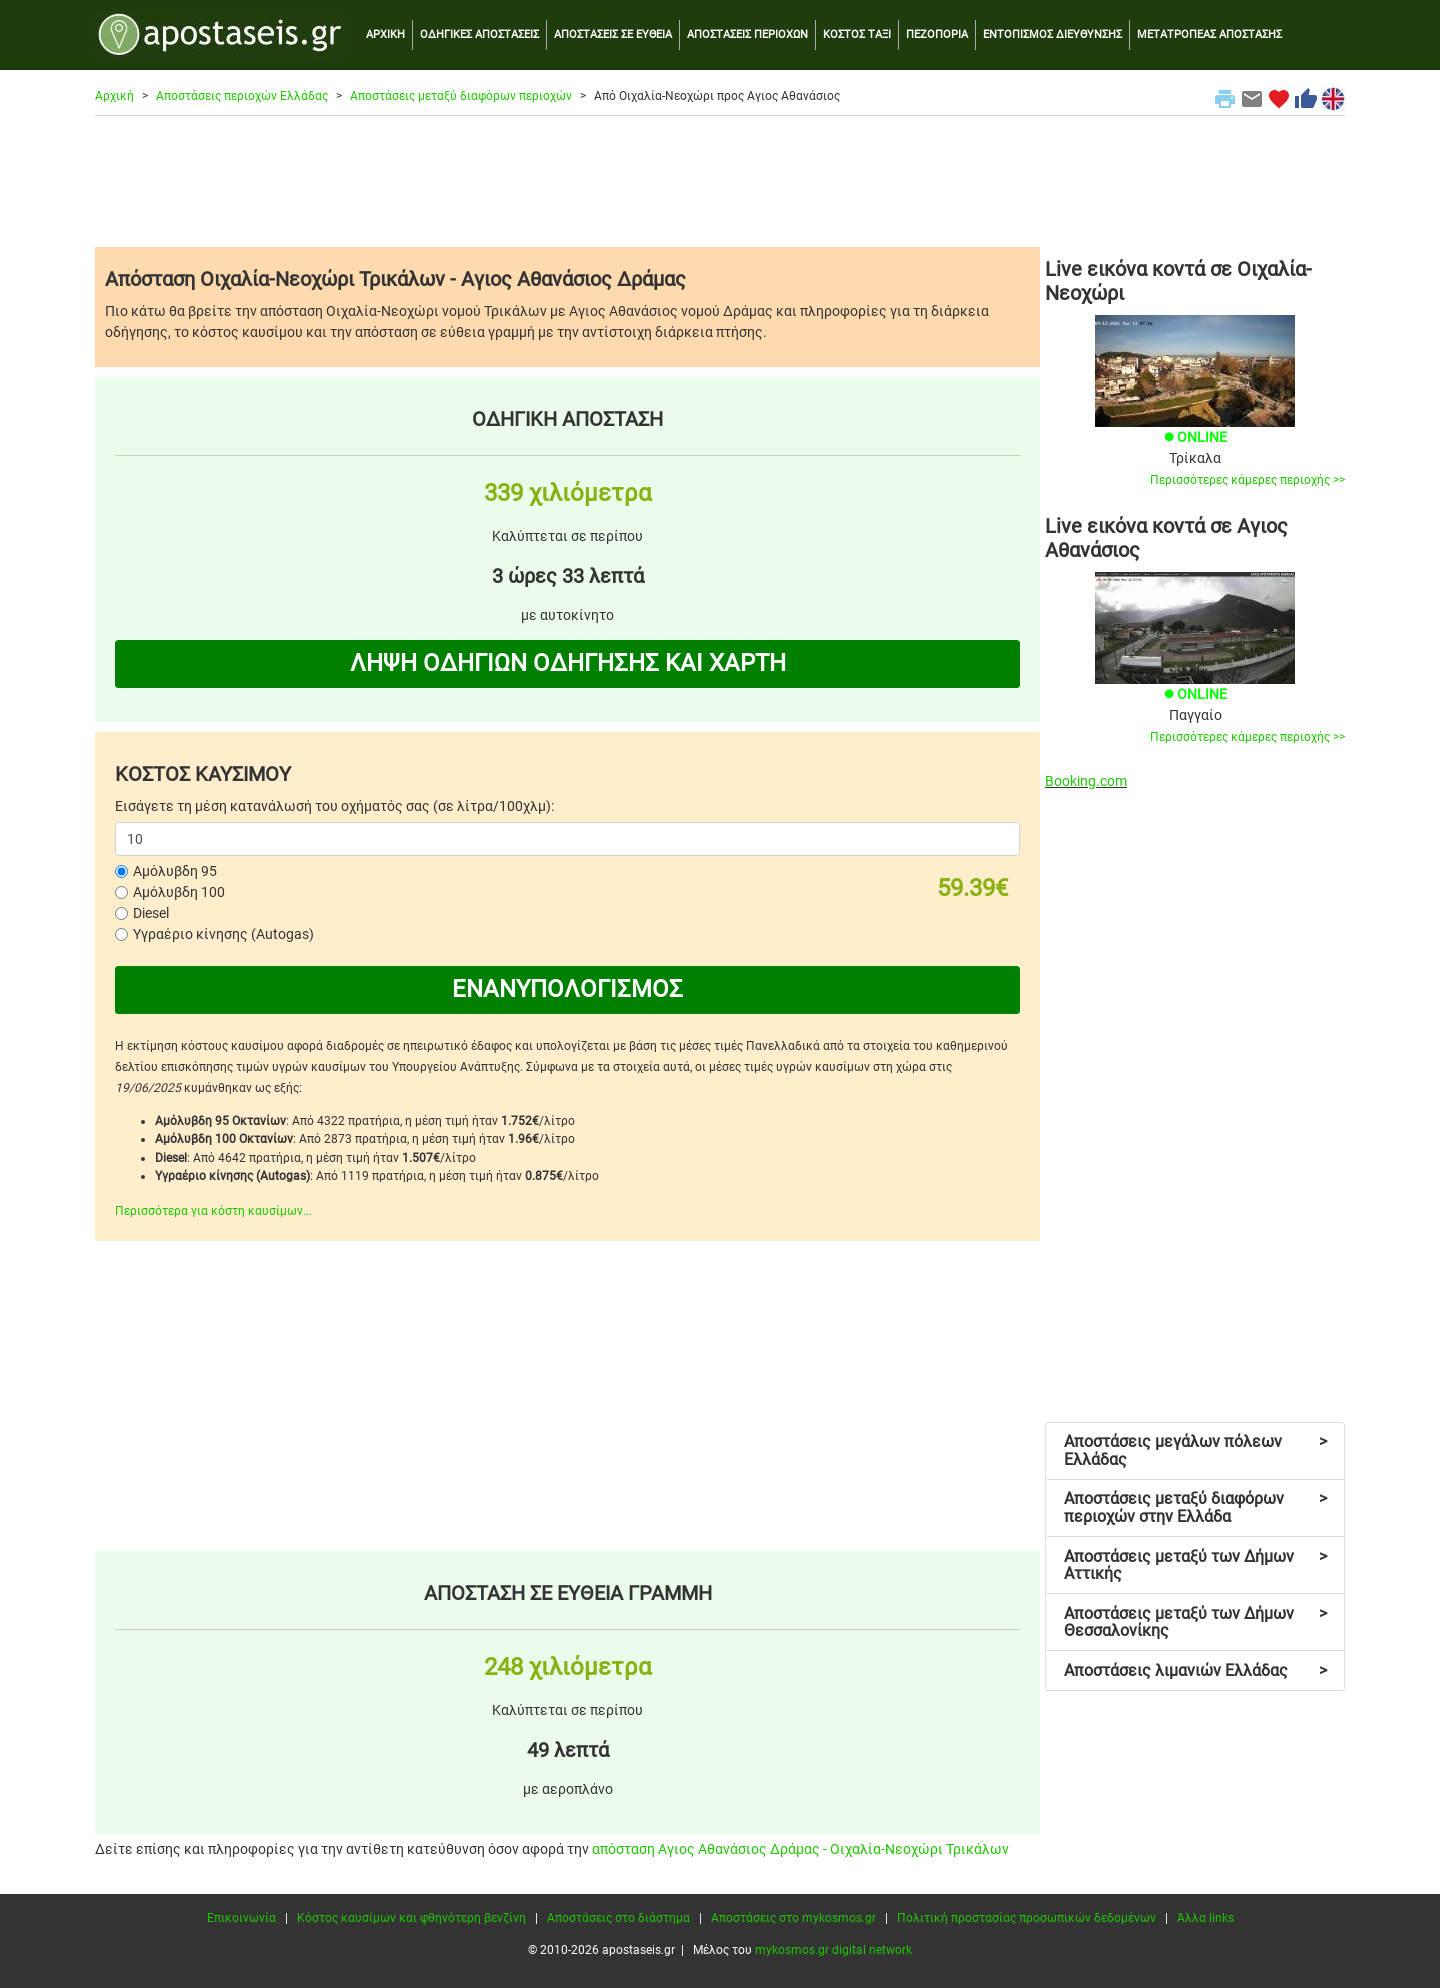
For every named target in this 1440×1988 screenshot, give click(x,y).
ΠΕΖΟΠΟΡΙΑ (937, 34)
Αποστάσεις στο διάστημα (618, 1918)
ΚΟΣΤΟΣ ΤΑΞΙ (857, 34)
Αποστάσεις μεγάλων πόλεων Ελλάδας (1195, 1450)
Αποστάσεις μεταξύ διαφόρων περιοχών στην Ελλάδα (1195, 1507)
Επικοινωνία (241, 1918)
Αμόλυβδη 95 (175, 871)
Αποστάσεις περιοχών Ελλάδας (242, 96)
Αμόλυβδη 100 (179, 892)
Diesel (151, 913)
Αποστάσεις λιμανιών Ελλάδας (1195, 1670)
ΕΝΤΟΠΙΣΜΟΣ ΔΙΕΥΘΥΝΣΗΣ (1052, 34)
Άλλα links (1205, 1918)
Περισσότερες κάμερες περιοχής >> (1247, 480)
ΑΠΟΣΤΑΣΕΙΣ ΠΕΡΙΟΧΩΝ (747, 34)
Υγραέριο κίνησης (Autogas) (223, 934)
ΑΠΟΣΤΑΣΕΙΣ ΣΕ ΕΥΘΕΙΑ (613, 34)
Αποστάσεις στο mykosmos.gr (793, 1918)
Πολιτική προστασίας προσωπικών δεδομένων (1026, 1918)
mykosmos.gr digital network (833, 1950)
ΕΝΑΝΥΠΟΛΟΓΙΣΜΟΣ (567, 989)
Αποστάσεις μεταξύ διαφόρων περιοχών (461, 96)
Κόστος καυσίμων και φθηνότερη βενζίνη (411, 1918)
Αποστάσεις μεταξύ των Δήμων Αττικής (1195, 1565)
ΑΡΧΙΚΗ (385, 34)
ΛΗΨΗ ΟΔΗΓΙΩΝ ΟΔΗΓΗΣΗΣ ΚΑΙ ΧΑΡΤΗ (568, 663)
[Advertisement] (720, 181)
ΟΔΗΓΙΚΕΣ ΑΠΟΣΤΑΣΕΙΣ (479, 34)
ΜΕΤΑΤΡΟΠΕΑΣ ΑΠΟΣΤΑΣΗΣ (1209, 34)
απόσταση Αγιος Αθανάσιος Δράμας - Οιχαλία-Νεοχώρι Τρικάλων (800, 1849)
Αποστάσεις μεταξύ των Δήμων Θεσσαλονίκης (1195, 1622)
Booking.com (1086, 781)
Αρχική (114, 96)
